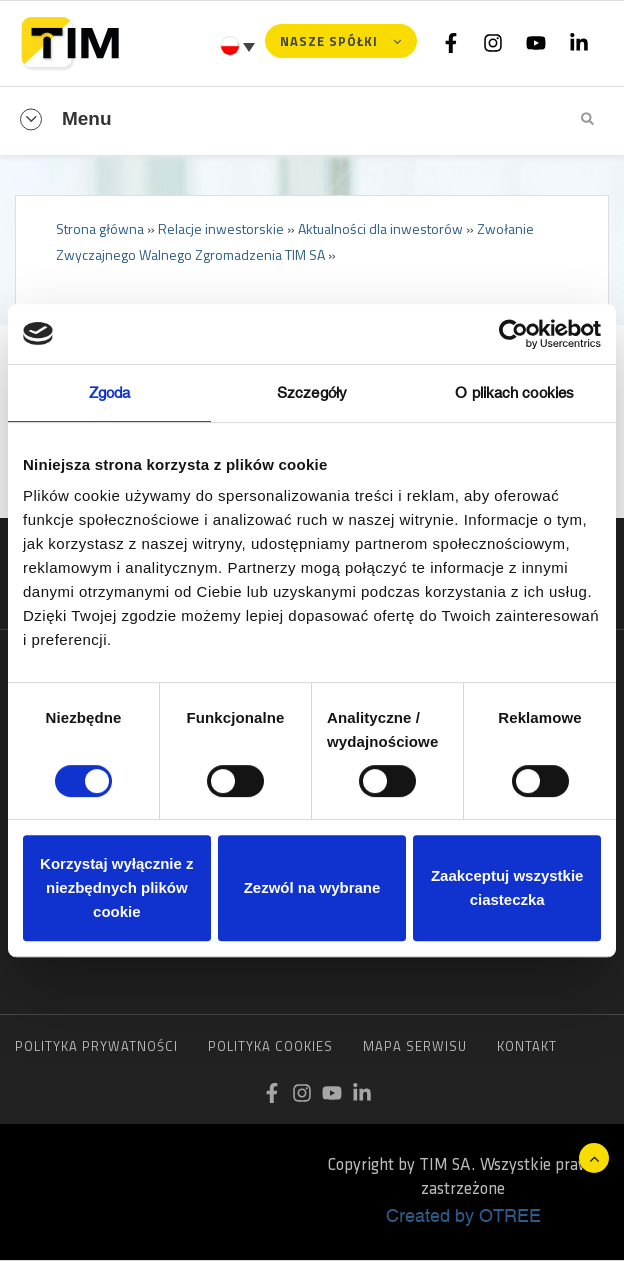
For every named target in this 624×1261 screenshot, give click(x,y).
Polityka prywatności (96, 1046)
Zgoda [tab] (110, 392)
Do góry (594, 1158)
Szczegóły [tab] (312, 392)
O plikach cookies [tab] (514, 392)
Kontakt (527, 1046)
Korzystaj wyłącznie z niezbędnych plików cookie (116, 887)
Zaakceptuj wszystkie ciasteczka (507, 887)
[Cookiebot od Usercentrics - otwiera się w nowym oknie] (513, 334)
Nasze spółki (329, 41)
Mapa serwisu (415, 1046)
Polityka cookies (270, 1046)
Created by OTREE (463, 1215)
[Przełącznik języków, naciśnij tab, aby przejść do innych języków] (240, 46)
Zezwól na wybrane (312, 887)
